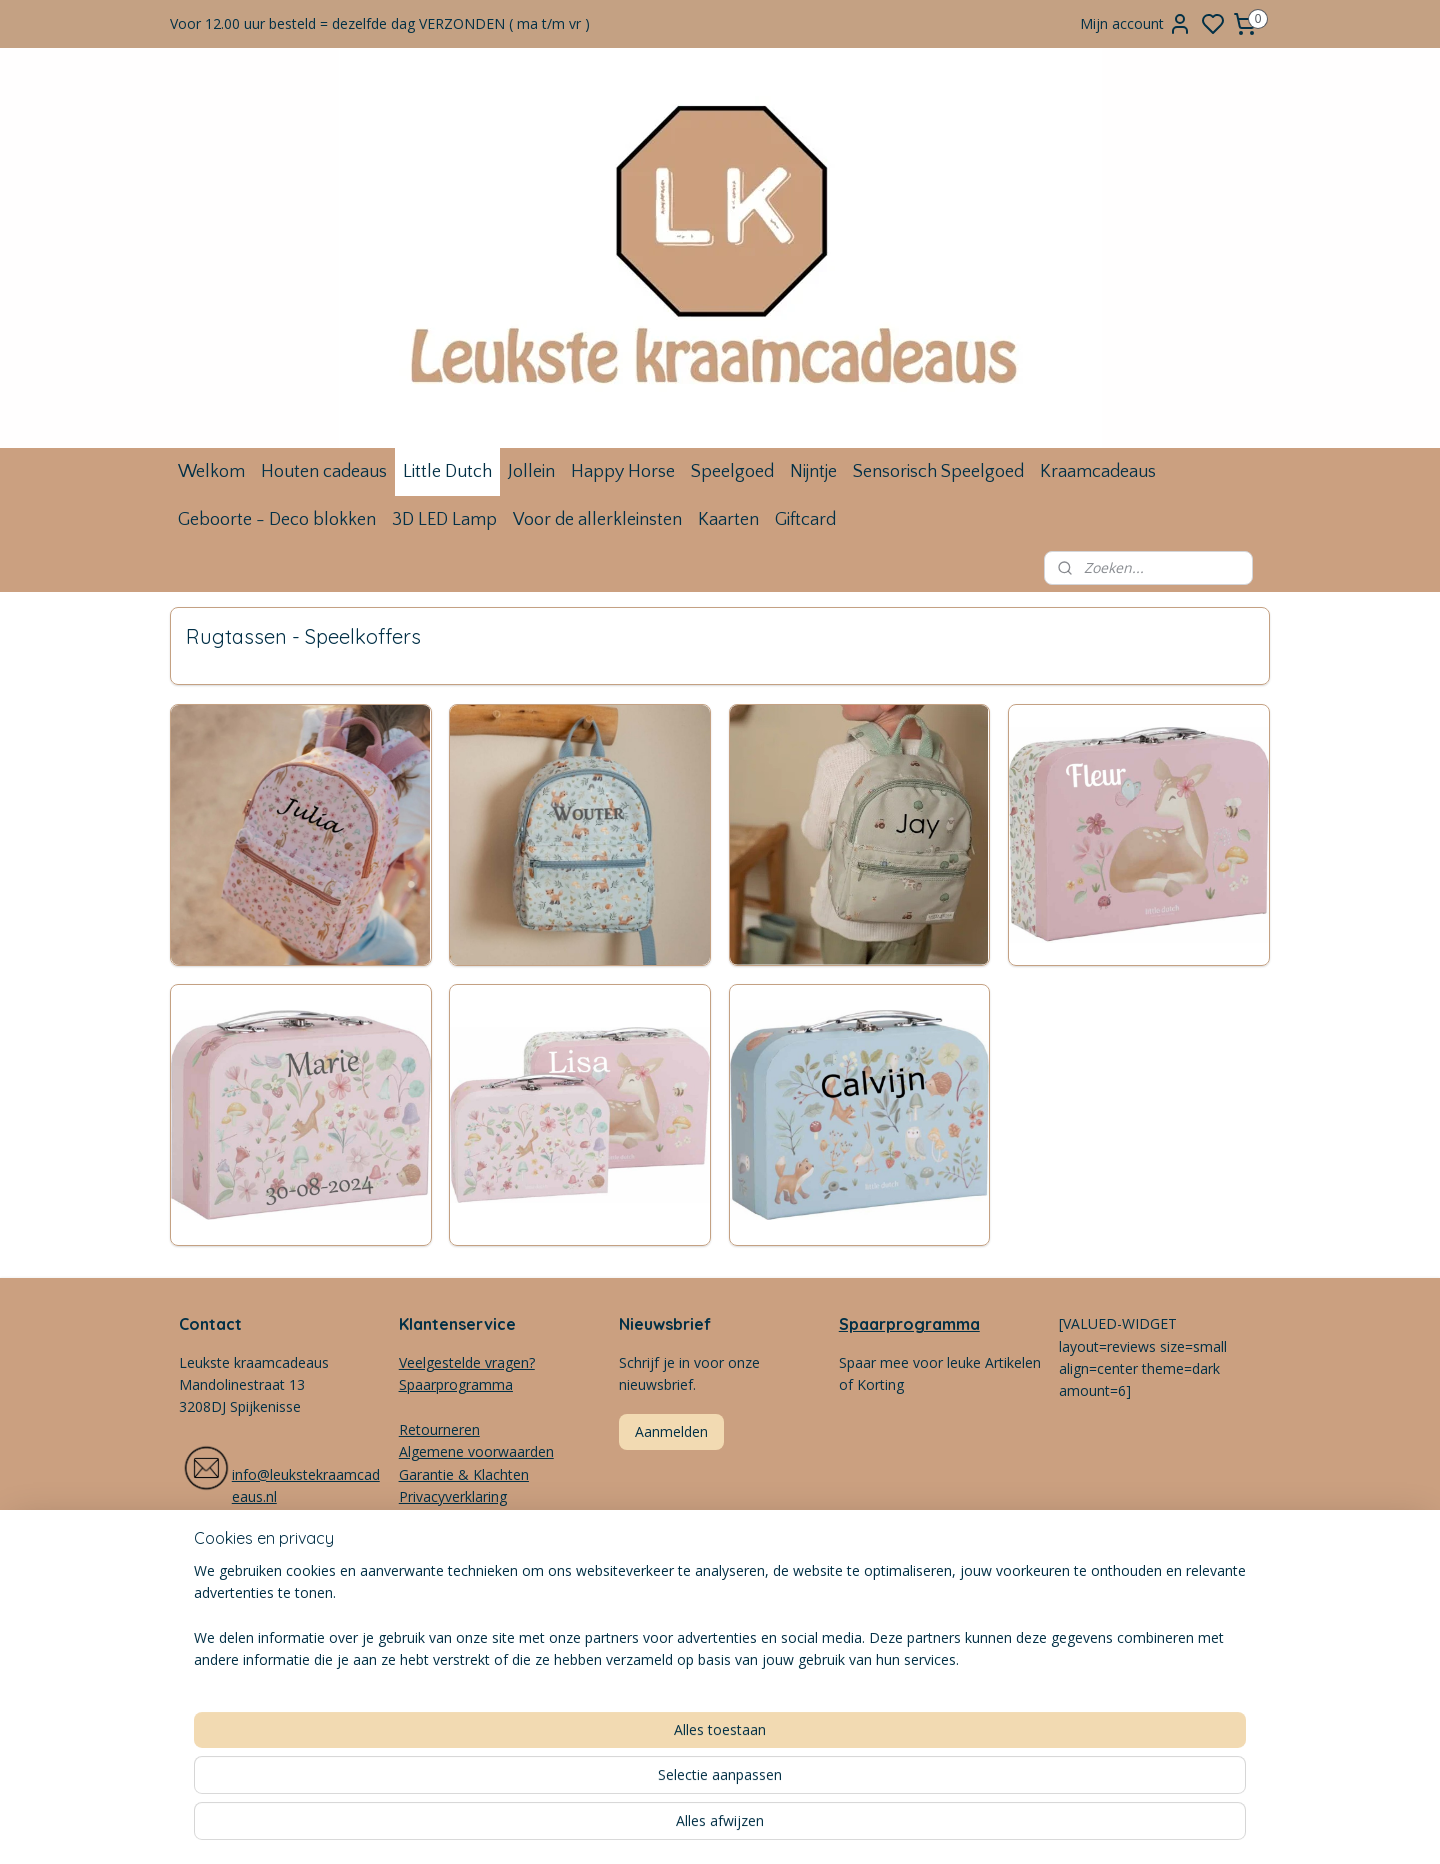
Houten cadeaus (324, 472)
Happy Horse (623, 472)
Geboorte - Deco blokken (277, 520)
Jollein (531, 472)
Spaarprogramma (909, 1324)
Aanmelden (671, 1431)
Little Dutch (447, 472)
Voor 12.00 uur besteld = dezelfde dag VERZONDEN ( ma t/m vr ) (380, 23)
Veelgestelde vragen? (467, 1362)
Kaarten (728, 520)
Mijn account (1136, 24)
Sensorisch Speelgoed (938, 472)
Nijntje (813, 472)
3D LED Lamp (444, 520)
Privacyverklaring (453, 1496)
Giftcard (805, 520)
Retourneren (439, 1429)
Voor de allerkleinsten (597, 520)
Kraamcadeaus (1098, 472)
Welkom (211, 472)
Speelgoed (732, 472)
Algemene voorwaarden (476, 1451)
